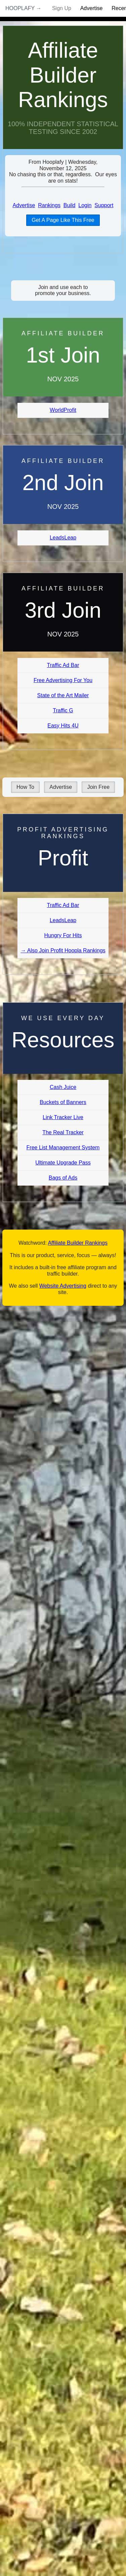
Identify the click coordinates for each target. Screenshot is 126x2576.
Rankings (49, 205)
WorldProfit (63, 410)
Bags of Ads (63, 1178)
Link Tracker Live (63, 1117)
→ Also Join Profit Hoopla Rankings (63, 950)
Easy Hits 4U (62, 725)
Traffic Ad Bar (63, 665)
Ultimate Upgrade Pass (63, 1162)
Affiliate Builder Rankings (63, 75)
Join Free (98, 787)
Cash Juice (63, 1087)
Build (70, 205)
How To (25, 787)
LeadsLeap (63, 537)
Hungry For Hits (63, 935)
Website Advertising (62, 1286)
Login (84, 205)
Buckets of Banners (63, 1102)
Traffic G (63, 710)
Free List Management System (63, 1147)
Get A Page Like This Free (63, 220)
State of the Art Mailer (63, 695)
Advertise (91, 8)
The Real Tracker (63, 1132)
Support (103, 205)
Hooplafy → (23, 8)
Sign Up (61, 8)
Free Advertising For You (63, 680)
